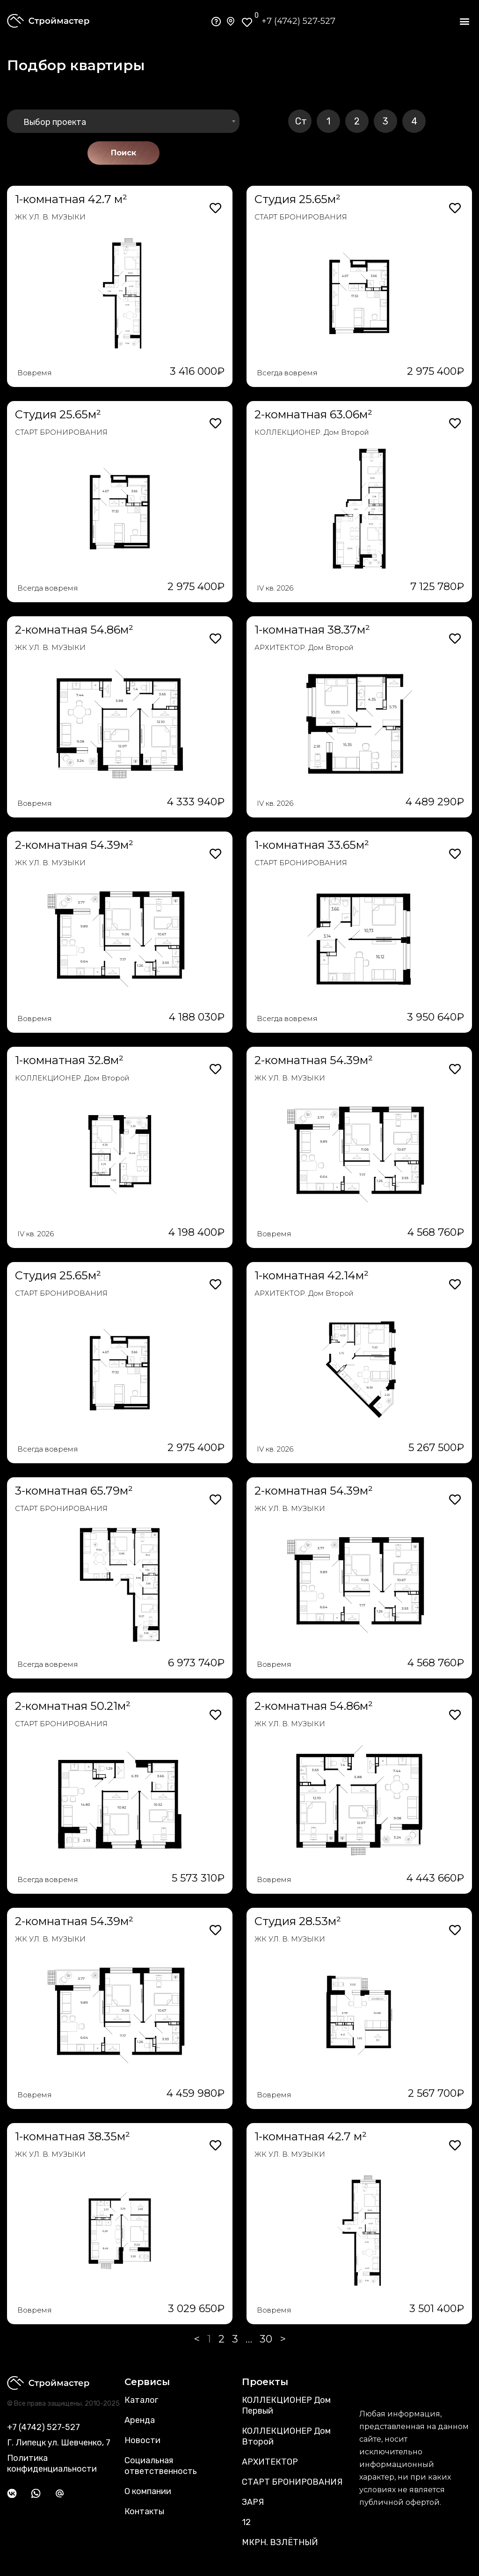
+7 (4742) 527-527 (298, 21)
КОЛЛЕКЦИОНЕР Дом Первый (286, 2405)
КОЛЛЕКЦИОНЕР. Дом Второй (311, 432)
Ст (301, 121)
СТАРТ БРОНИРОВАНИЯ (300, 216)
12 (246, 2522)
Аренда (139, 2420)
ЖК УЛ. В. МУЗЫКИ (50, 216)
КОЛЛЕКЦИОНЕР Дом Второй (286, 2436)
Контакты (144, 2511)
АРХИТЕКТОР (270, 2462)
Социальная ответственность (160, 2465)
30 (266, 2339)
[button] (464, 21)
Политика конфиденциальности (52, 2463)
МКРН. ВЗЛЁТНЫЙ (280, 2542)
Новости (142, 2440)
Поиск (123, 152)
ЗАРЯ (253, 2502)
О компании (147, 2491)
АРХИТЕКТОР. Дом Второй (304, 647)
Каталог (141, 2400)
